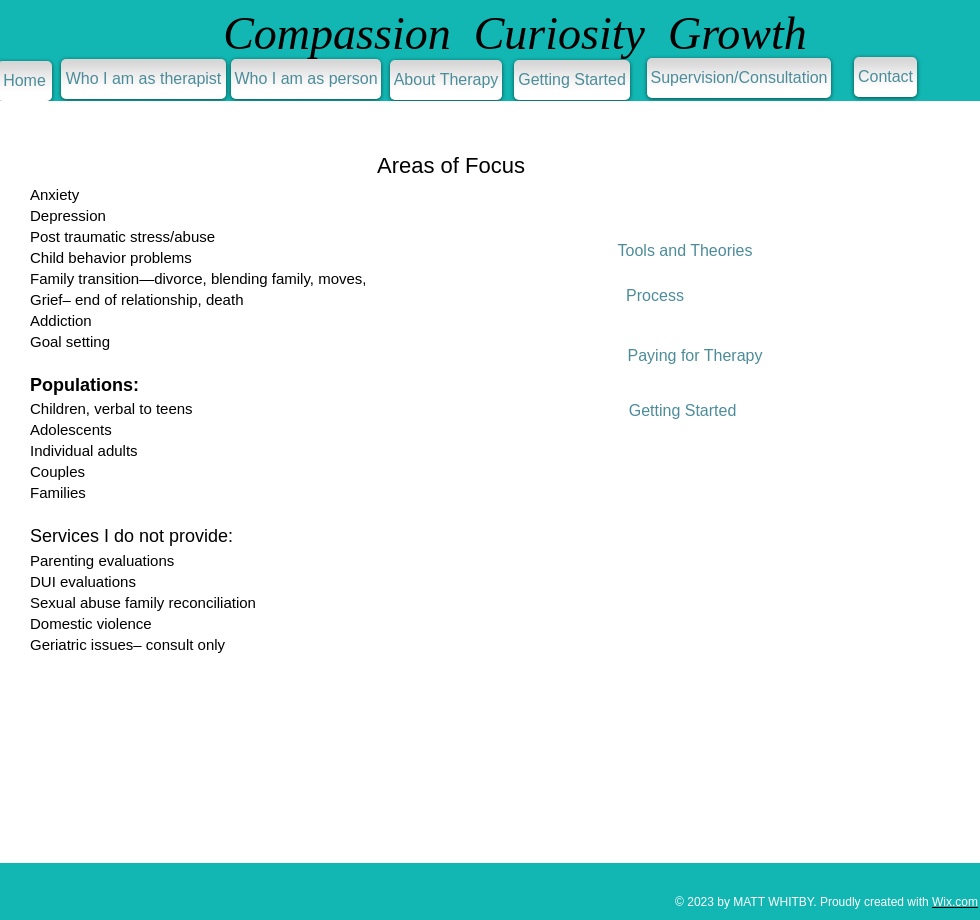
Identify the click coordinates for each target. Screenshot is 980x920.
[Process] (655, 296)
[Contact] (885, 77)
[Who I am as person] (306, 79)
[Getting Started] (572, 80)
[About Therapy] (446, 80)
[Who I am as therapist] (143, 79)
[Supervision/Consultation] (739, 78)
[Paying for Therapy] (695, 356)
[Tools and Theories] (685, 251)
